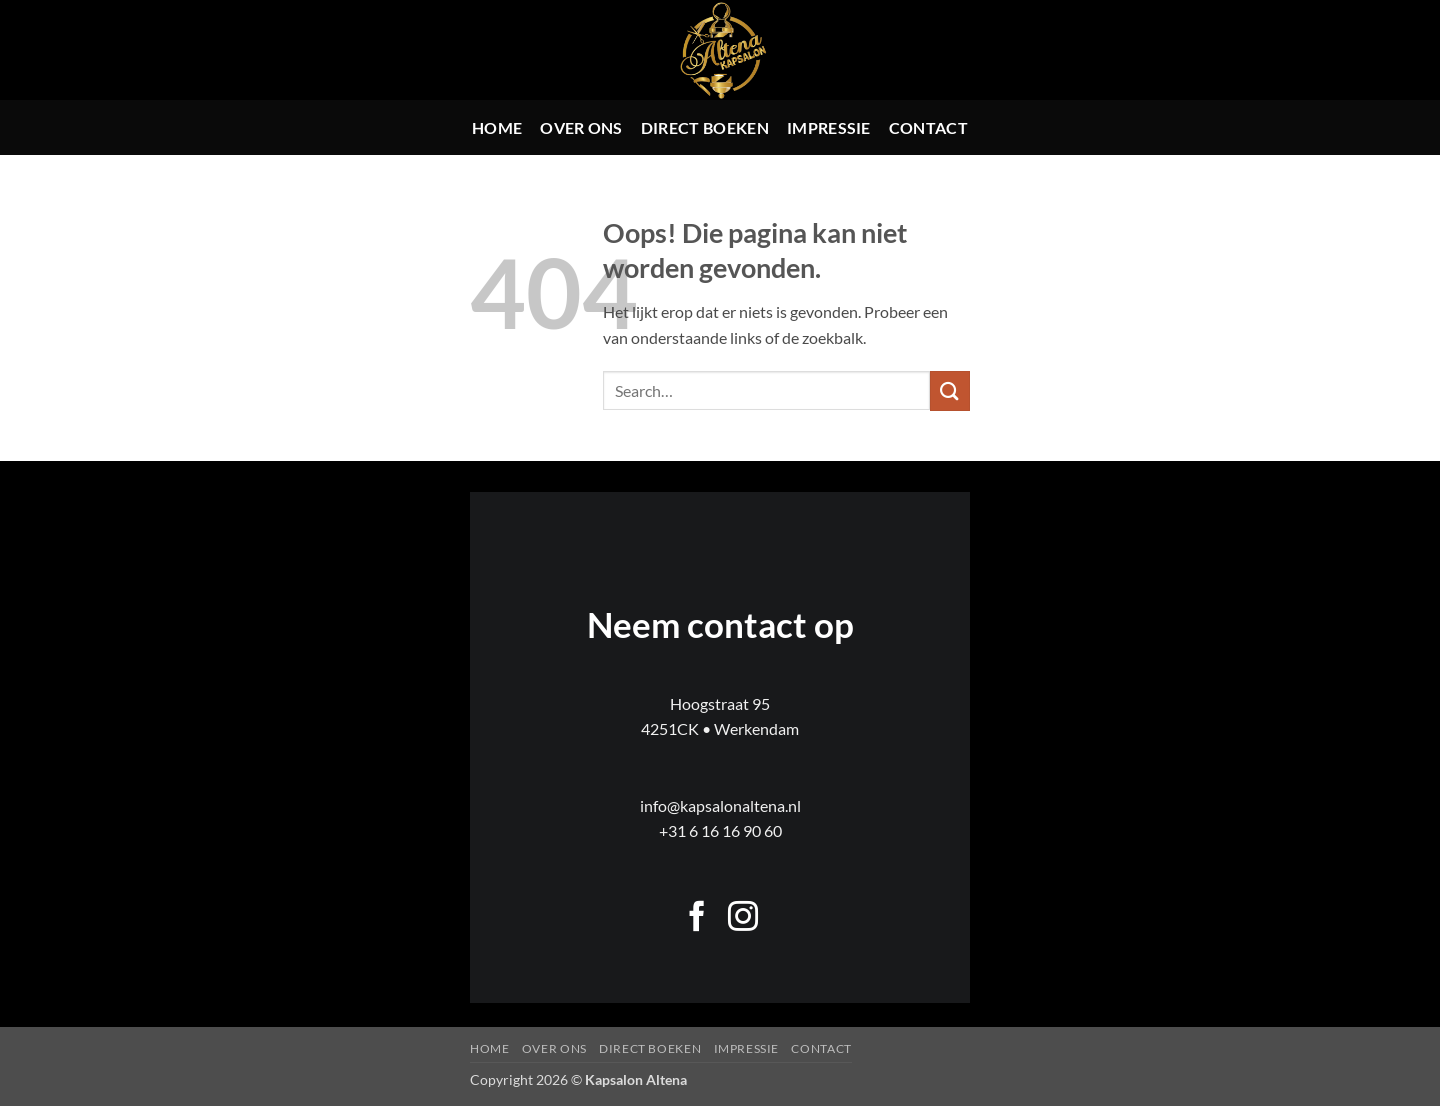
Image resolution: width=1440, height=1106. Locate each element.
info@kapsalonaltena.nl (720, 805)
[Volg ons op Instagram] (743, 918)
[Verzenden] (950, 390)
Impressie (829, 127)
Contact (928, 127)
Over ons (581, 127)
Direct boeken (705, 127)
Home (497, 127)
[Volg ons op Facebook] (697, 918)
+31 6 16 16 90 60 (720, 830)
